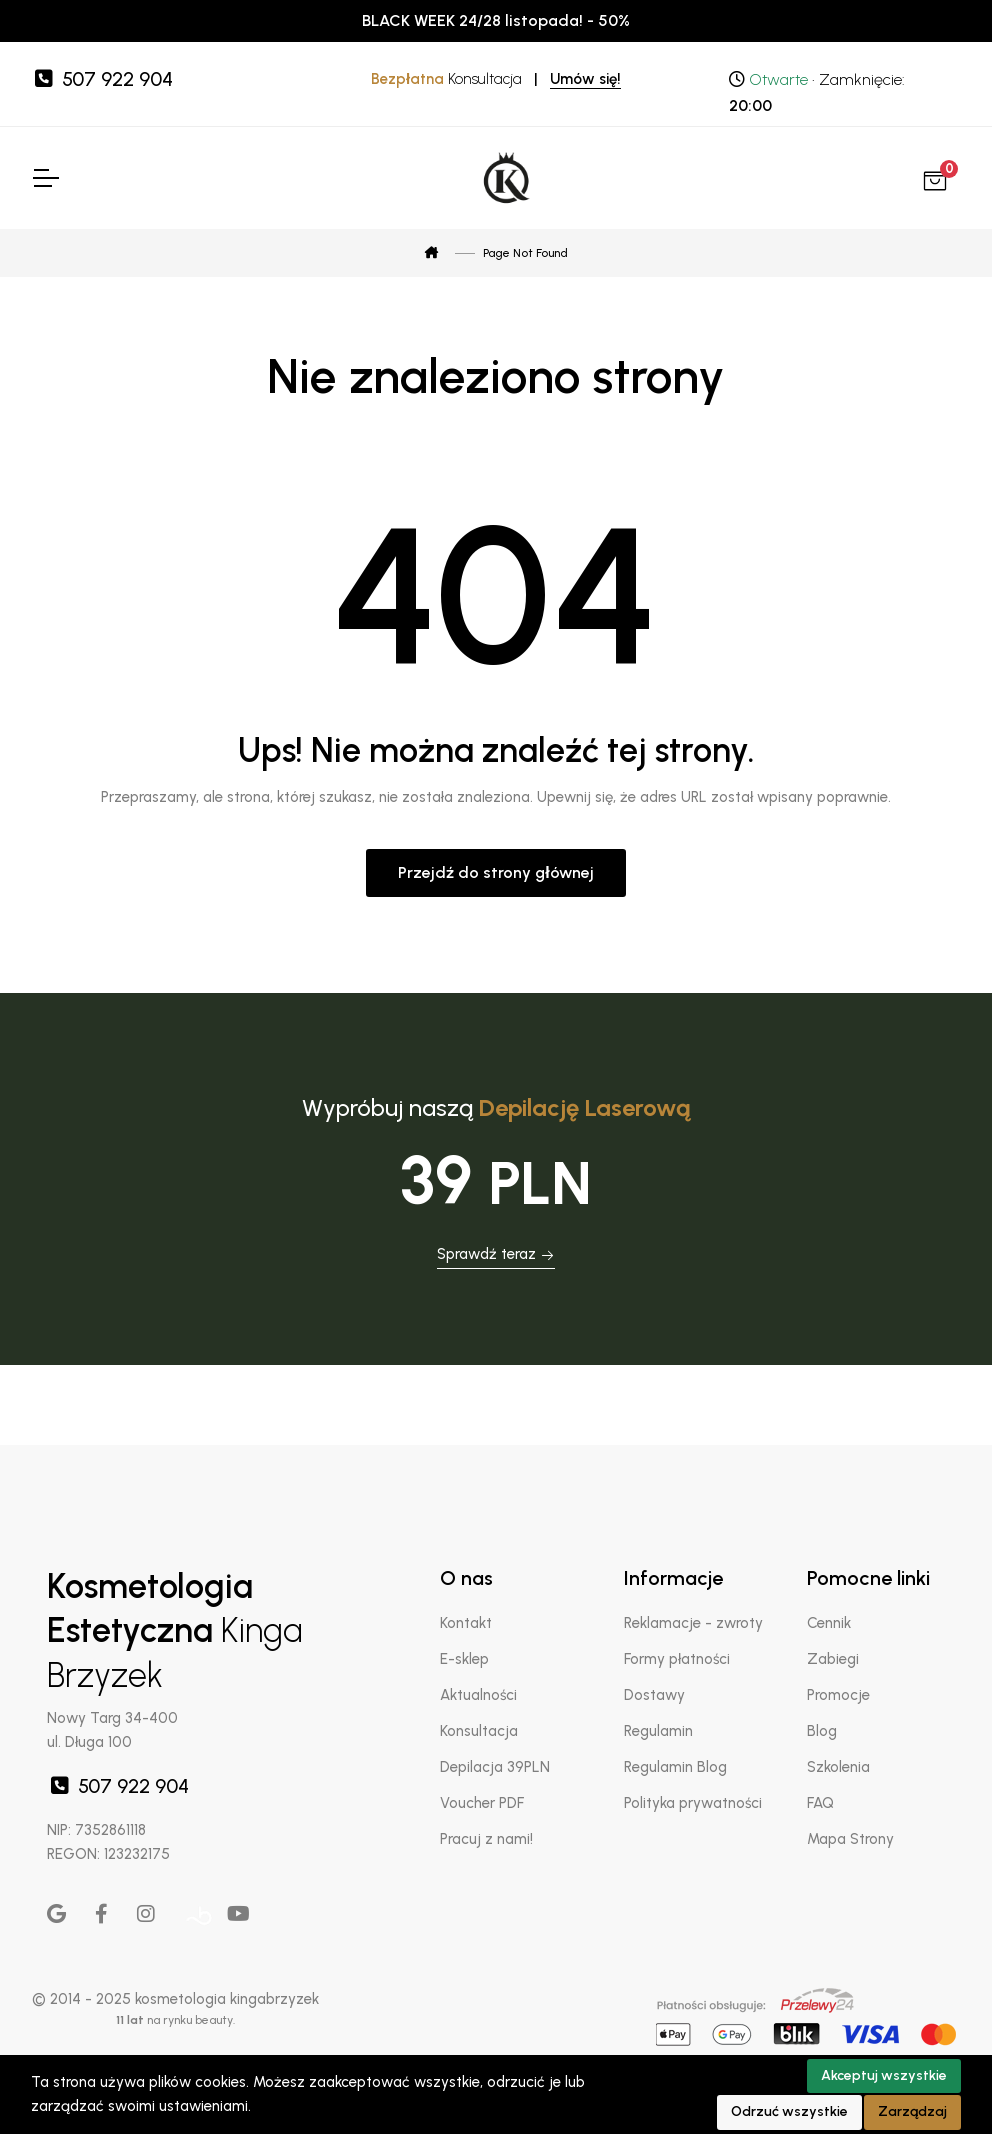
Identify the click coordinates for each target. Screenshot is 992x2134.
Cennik (829, 1623)
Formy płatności (677, 1659)
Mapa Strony (850, 1839)
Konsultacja (479, 1731)
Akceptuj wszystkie (884, 2075)
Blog (822, 1731)
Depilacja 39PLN (495, 1767)
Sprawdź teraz (496, 1254)
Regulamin (658, 1731)
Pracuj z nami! (486, 1839)
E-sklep (464, 1659)
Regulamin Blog (675, 1767)
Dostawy (654, 1695)
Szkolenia (838, 1767)
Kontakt (466, 1623)
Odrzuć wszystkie (789, 2111)
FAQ (820, 1803)
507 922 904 (102, 79)
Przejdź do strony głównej (495, 872)
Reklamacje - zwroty (693, 1623)
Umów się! (585, 79)
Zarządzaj (912, 2111)
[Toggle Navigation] (45, 178)
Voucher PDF (482, 1803)
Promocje (838, 1695)
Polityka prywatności (693, 1803)
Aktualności (478, 1695)
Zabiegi (833, 1659)
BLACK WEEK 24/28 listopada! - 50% (496, 20)
